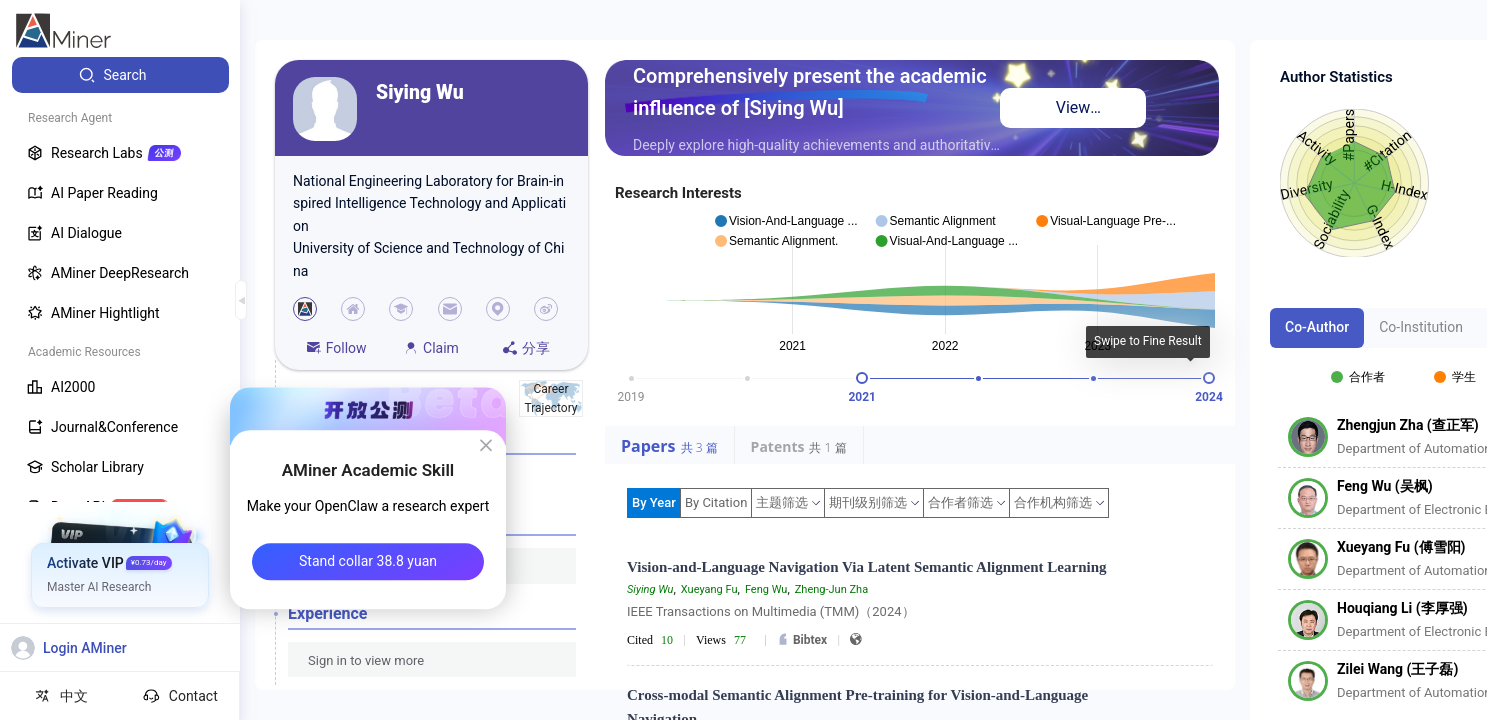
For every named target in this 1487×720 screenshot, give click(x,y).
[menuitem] (120, 75)
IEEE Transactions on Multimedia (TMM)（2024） (771, 611)
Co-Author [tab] (1317, 327)
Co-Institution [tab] (1421, 327)
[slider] (862, 378)
